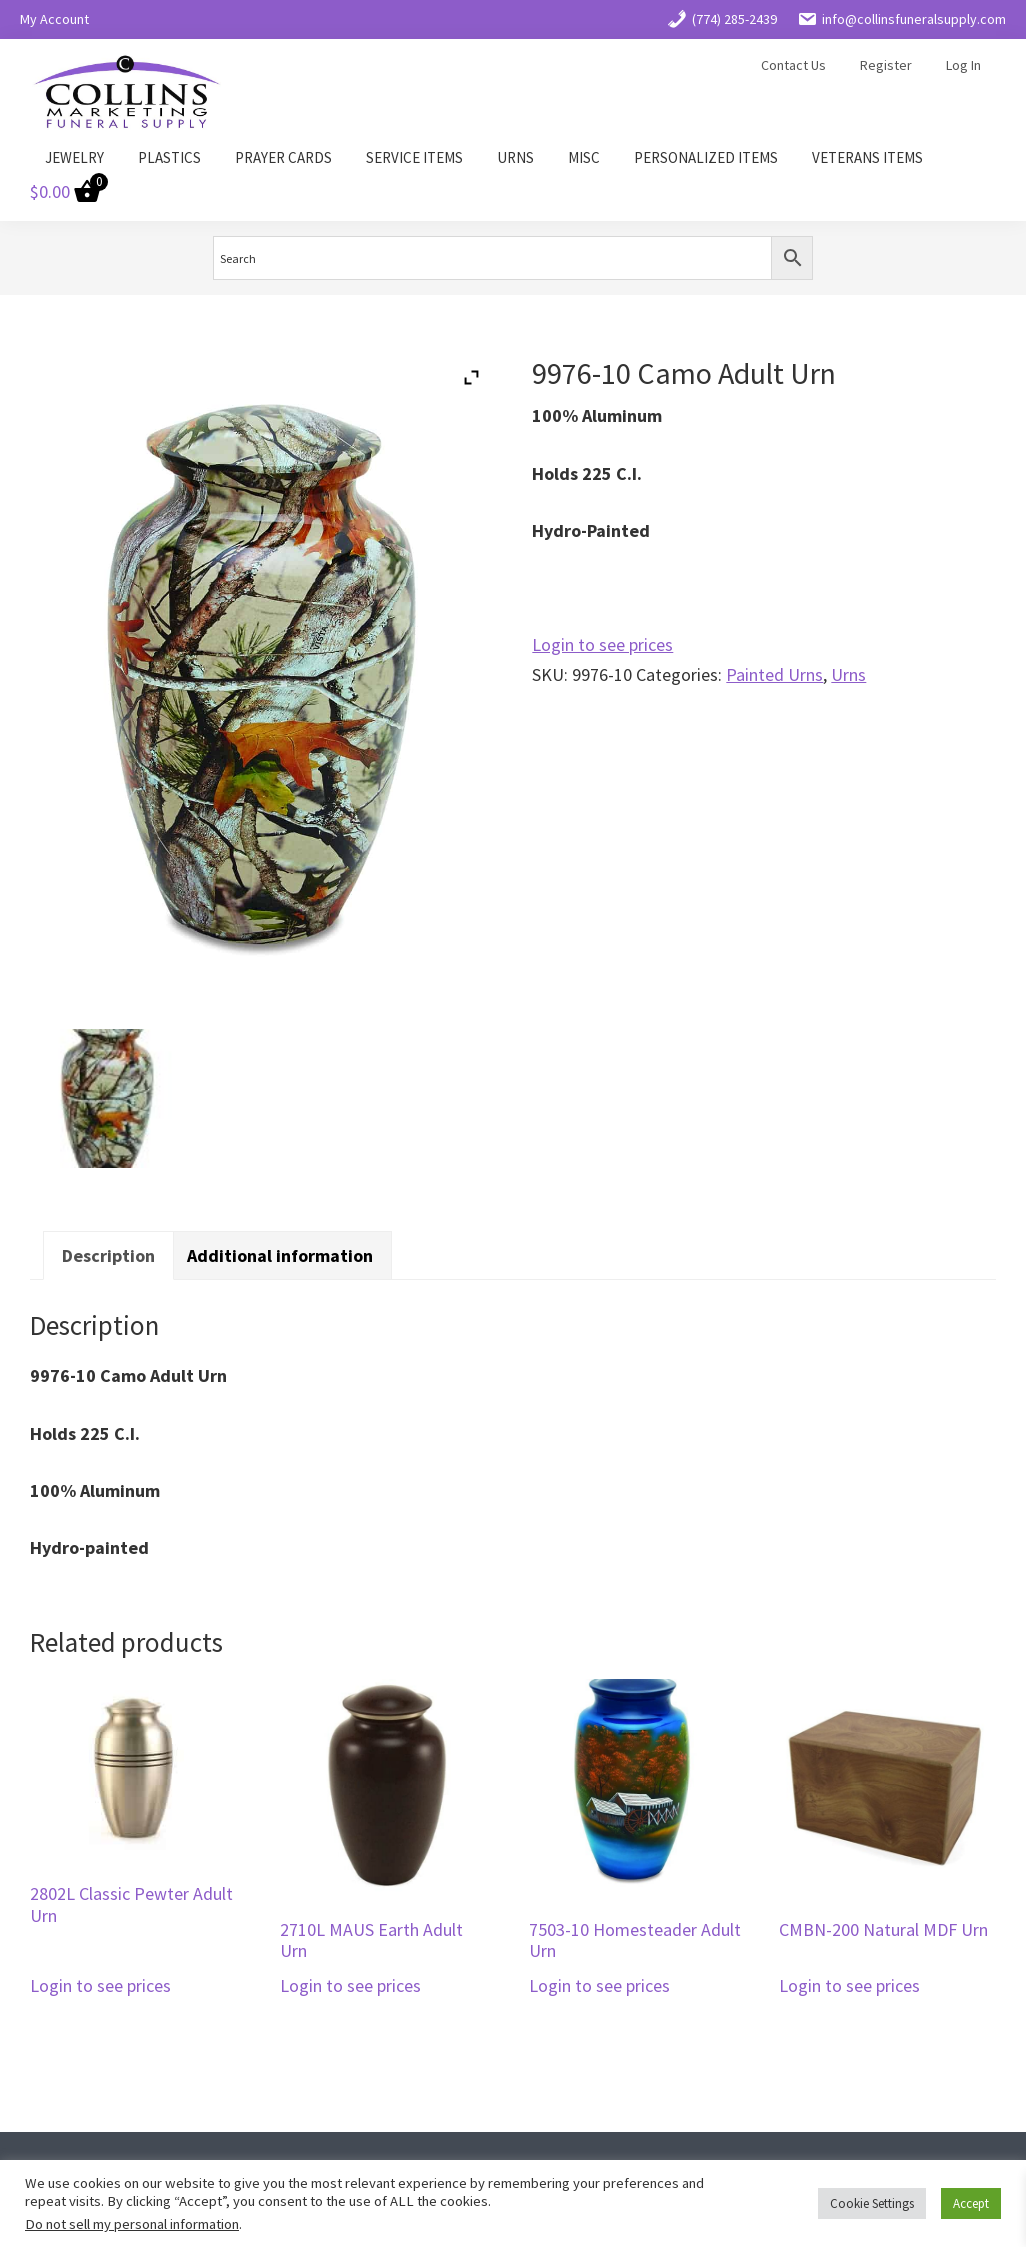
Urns (848, 674)
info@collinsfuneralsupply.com (901, 19)
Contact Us (793, 65)
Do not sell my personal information (132, 2224)
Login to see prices (602, 644)
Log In (963, 65)
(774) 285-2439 (722, 19)
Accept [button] (971, 2203)
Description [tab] (108, 1255)
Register (886, 65)
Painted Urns (774, 674)
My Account (54, 19)
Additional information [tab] (280, 1255)
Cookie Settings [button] (872, 2203)
